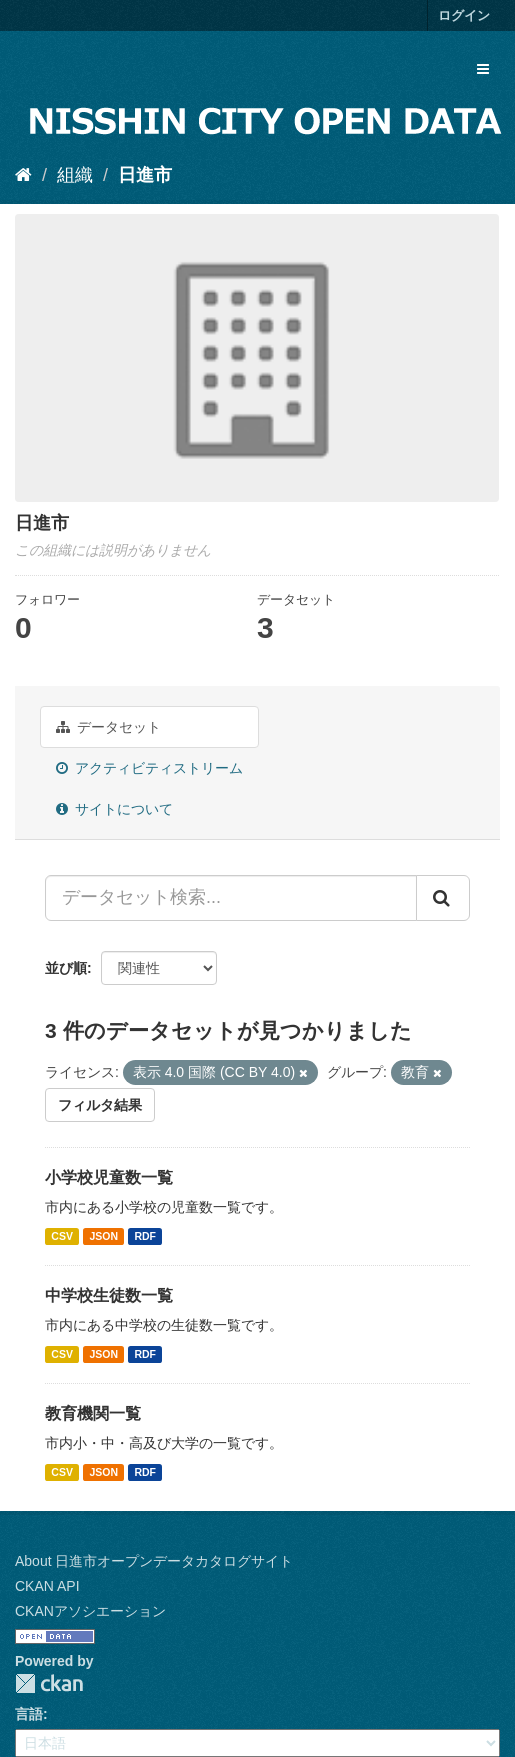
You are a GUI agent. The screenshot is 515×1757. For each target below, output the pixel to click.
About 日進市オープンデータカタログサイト (154, 1561)
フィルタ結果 (100, 1105)
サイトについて (114, 809)
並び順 (66, 968)
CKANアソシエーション (90, 1611)
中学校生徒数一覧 (109, 1295)
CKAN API (47, 1586)
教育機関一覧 (93, 1413)
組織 (75, 175)
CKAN (49, 1683)
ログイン (464, 15)
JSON (103, 1236)
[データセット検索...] (231, 898)
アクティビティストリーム (149, 768)
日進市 (145, 175)
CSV (62, 1236)
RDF (145, 1236)
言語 (29, 1714)
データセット (108, 727)
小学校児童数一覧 (109, 1177)
